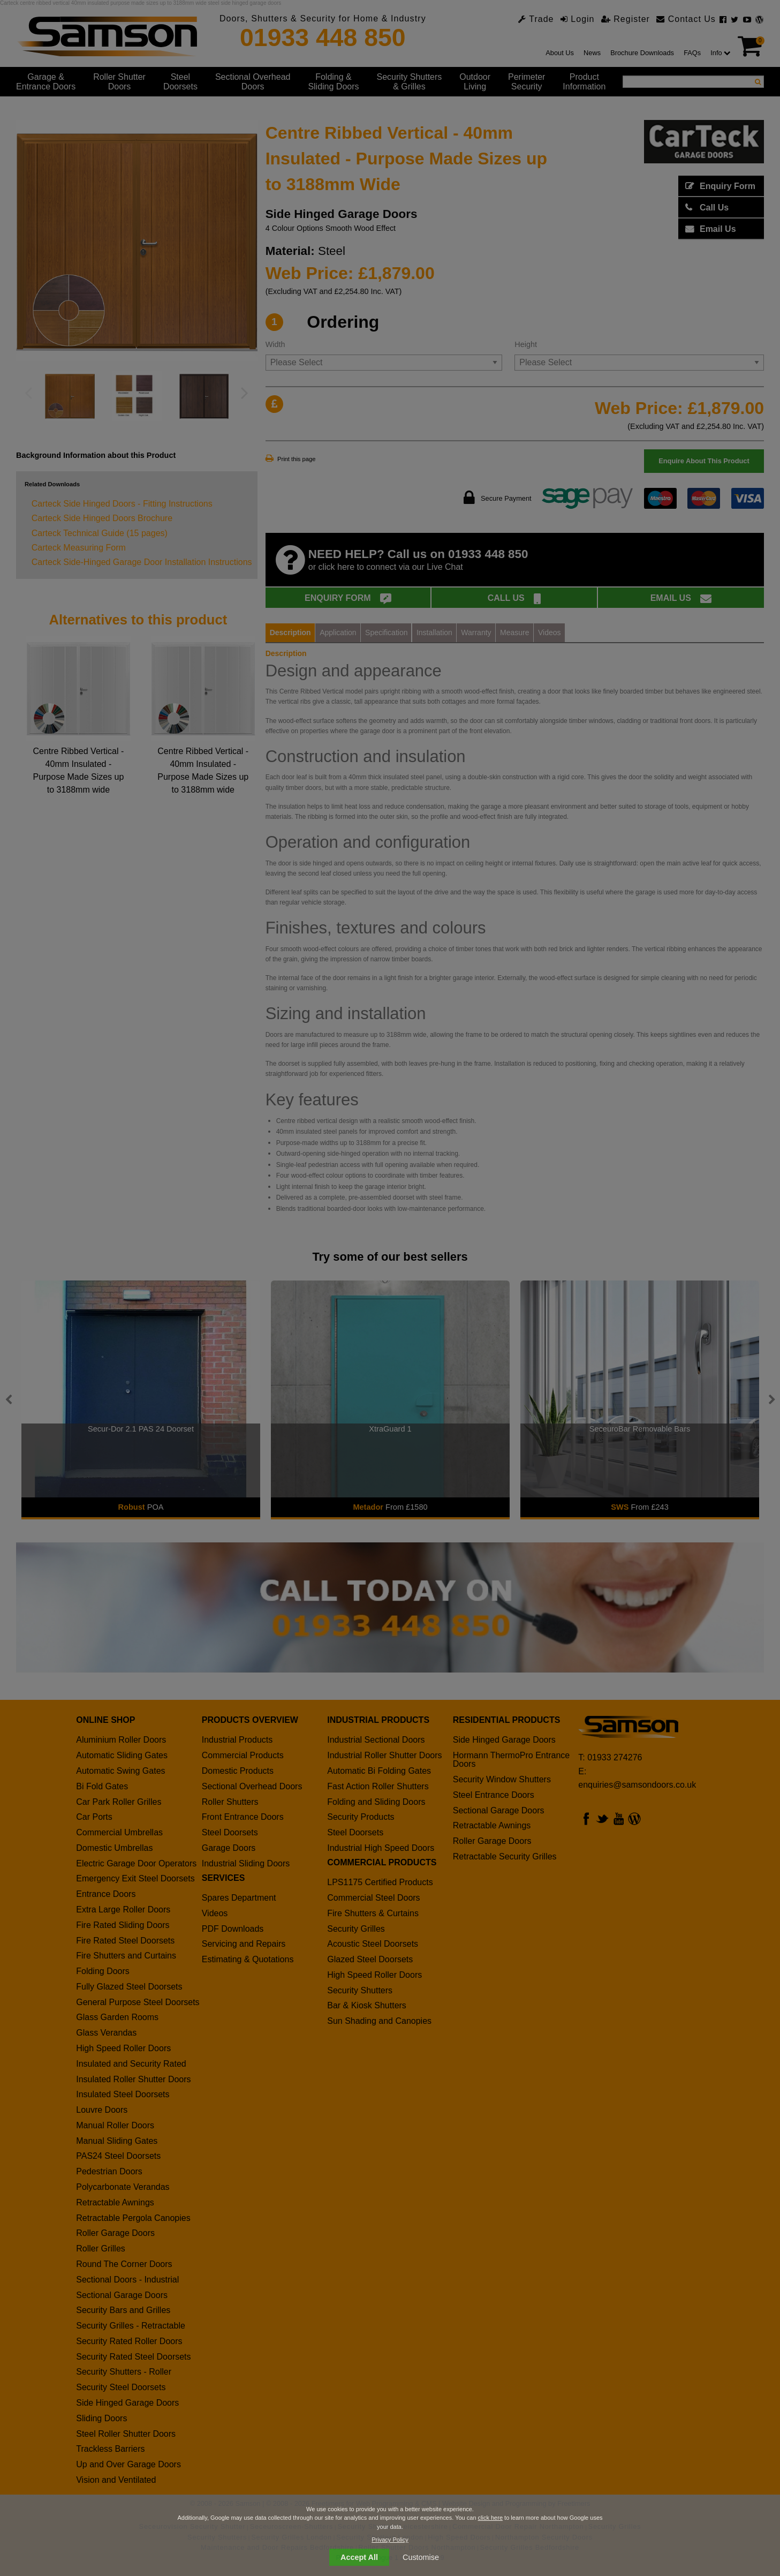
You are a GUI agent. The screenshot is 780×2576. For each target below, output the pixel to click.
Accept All (359, 2557)
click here (490, 2517)
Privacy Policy (390, 2539)
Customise (421, 2557)
